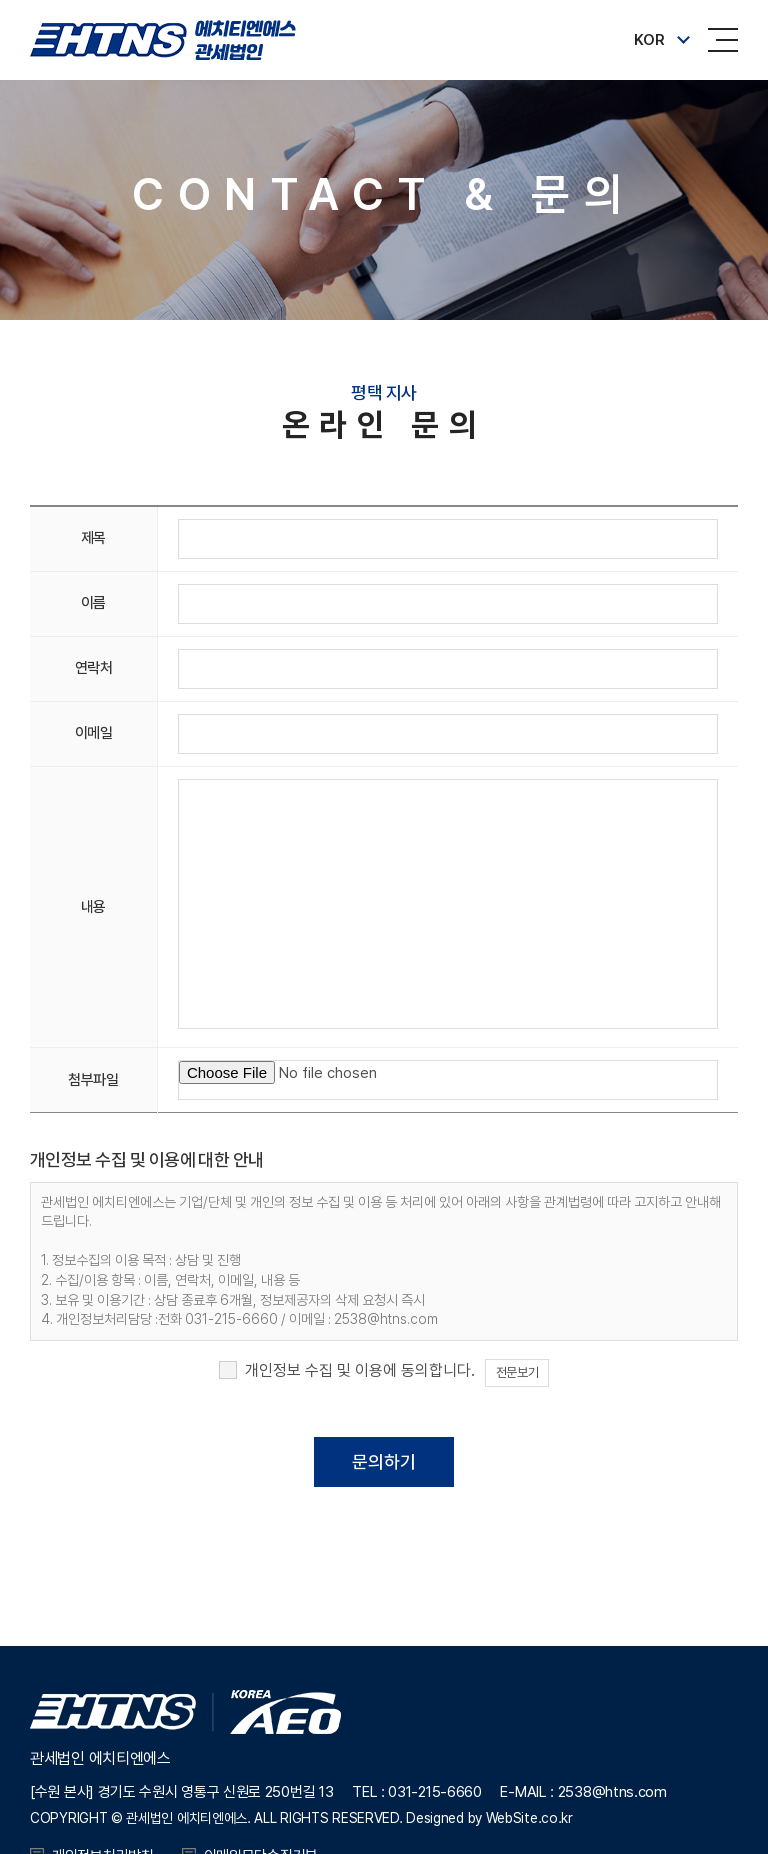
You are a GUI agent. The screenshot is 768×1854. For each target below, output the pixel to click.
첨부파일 (93, 1080)
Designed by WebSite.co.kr (489, 1818)
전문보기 (517, 1372)
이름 (93, 603)
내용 (93, 907)
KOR (649, 40)
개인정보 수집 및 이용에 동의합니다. (360, 1370)
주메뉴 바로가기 (0, 0)
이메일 (94, 733)
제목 (93, 538)
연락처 (94, 668)
